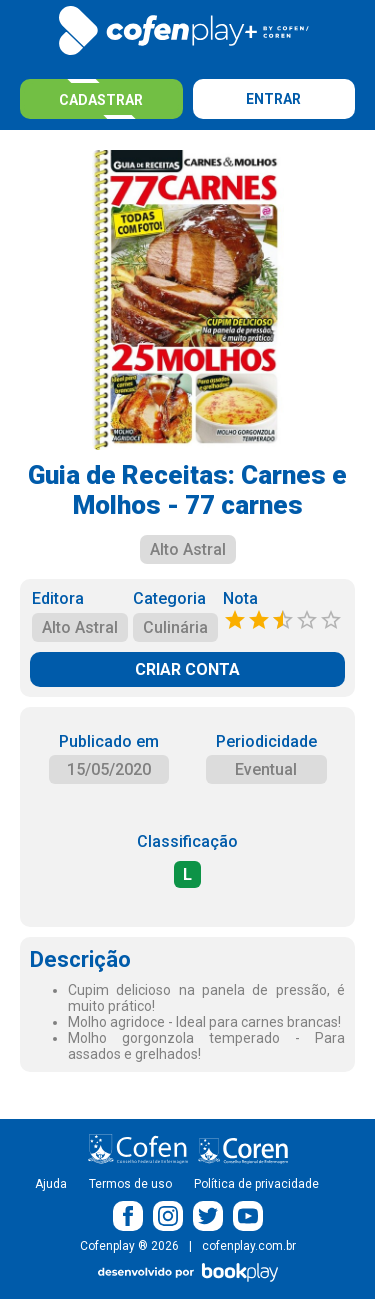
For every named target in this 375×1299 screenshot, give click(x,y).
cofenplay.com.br (249, 1246)
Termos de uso (130, 1184)
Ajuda (51, 1184)
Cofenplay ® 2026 (129, 1246)
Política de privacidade (256, 1184)
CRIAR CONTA (187, 669)
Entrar (273, 99)
